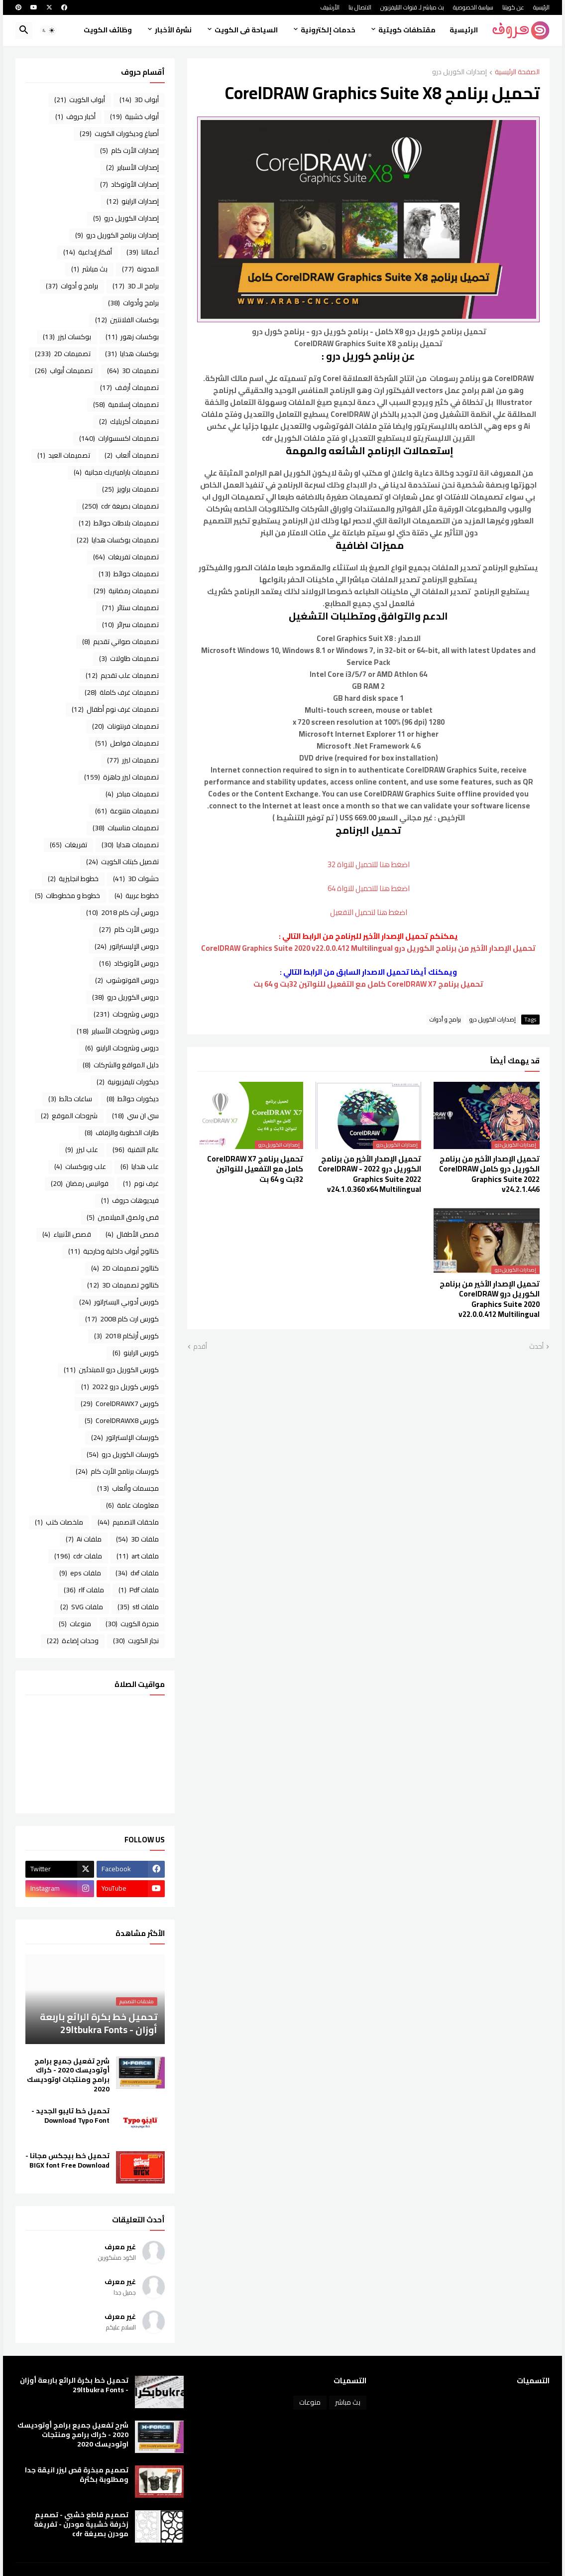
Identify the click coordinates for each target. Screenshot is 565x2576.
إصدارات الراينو (133, 201)
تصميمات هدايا (130, 844)
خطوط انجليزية (73, 878)
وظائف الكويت (108, 29)
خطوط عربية (136, 895)
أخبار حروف (75, 116)
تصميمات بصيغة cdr (120, 506)
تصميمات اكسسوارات (119, 438)
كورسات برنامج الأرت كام (117, 1471)
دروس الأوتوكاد (129, 963)
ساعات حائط (70, 1098)
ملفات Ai (84, 1539)
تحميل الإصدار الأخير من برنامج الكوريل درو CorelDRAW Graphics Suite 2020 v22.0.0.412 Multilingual (490, 1299)
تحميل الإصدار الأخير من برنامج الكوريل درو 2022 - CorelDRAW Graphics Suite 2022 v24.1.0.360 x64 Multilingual (369, 1174)
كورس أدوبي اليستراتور (119, 1301)
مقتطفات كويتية (407, 29)
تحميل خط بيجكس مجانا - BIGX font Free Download (67, 2160)
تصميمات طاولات (129, 658)
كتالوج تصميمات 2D (125, 1268)
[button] (48, 30)
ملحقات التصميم (128, 1522)
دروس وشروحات (126, 1014)
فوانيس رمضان (80, 1183)
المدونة (140, 268)
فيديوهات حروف (130, 1200)
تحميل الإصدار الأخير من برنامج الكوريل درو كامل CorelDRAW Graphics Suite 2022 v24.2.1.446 (489, 1174)
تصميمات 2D (63, 353)
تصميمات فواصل (127, 743)
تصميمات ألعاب (132, 455)
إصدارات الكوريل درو (459, 72)
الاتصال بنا (359, 7)
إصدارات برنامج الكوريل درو (117, 235)
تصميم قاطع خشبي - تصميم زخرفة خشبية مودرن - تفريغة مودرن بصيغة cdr (81, 2524)
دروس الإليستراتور (127, 946)
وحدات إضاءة (73, 1640)
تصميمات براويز (130, 489)
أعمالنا (142, 252)
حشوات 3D (136, 878)
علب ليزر (81, 1149)
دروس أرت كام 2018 (122, 912)
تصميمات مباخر (132, 793)
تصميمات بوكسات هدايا (118, 539)
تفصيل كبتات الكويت (122, 861)
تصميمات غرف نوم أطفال (115, 709)
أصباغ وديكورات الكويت (119, 133)
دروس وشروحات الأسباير (118, 1031)
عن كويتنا (513, 7)
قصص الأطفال (132, 1234)
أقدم (200, 1347)
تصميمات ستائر (130, 607)
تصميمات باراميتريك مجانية (116, 472)
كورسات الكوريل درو (123, 1454)
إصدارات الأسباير (132, 167)
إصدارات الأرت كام (129, 150)
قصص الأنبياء (66, 1234)
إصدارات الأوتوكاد (129, 184)
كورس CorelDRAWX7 (120, 1403)
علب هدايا (139, 1166)
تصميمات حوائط (129, 573)
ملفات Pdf (138, 1589)
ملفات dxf (137, 1572)
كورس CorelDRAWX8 (122, 1420)
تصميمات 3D (133, 370)
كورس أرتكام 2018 (126, 1335)
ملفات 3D (137, 1539)
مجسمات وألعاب (128, 1488)
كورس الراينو (136, 1352)
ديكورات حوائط (133, 1098)
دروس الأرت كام (129, 929)
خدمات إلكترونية (328, 29)
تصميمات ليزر (133, 760)
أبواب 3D (139, 99)
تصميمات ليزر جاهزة (121, 777)
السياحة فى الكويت (246, 29)
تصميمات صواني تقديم (120, 641)
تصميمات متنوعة (127, 810)
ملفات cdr (78, 1555)
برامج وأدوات (133, 302)
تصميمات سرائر (130, 624)
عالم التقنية (136, 1149)
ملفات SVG (81, 1606)
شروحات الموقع (69, 1115)
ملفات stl (138, 1606)
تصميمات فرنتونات (125, 726)
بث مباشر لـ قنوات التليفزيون (412, 7)
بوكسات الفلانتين (127, 319)
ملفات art (137, 1555)
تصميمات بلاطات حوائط (119, 522)
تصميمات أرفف (129, 387)
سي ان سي (135, 1115)
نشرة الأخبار (173, 29)
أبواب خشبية (134, 116)
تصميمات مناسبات (126, 827)
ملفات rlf (84, 1589)
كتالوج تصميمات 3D (123, 1285)
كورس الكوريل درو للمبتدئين (111, 1369)
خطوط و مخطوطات (67, 895)
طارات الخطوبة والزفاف (122, 1132)
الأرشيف (329, 7)
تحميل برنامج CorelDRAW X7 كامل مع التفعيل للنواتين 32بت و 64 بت (368, 984)
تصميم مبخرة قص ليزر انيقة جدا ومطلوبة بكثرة (76, 2474)
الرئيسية (541, 7)
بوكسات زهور (132, 336)
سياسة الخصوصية (473, 7)
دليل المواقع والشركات (121, 1064)
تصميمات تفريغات (126, 556)
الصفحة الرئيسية (517, 72)
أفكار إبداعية (87, 252)
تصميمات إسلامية (126, 404)
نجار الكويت (136, 1640)
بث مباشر (89, 268)
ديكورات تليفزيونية (128, 1081)
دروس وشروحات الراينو (122, 1047)
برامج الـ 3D (136, 285)
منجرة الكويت (132, 1623)
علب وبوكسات (80, 1166)
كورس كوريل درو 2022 (120, 1386)
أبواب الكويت (79, 99)
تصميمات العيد (63, 455)
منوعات (75, 1623)
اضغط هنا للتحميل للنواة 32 (369, 864)
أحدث (536, 1347)
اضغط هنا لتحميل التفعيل (368, 912)
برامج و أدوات (445, 1020)
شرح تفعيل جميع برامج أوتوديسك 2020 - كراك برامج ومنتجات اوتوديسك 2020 (68, 2075)
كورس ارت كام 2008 (122, 1318)
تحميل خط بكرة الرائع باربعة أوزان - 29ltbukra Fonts (74, 2385)
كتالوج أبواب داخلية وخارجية (113, 1251)
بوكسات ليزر (67, 336)
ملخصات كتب (59, 1522)
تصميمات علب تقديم (122, 675)
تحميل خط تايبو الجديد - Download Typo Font (70, 2115)
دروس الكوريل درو (125, 997)
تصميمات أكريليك (129, 421)
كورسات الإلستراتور (125, 1437)
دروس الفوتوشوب (127, 980)
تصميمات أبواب (64, 370)
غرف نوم (141, 1183)
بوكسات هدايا (132, 353)
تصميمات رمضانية (126, 590)
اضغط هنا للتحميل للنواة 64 (369, 888)
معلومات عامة (132, 1505)
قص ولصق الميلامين (123, 1217)
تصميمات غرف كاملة (122, 692)
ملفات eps (80, 1572)
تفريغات (68, 844)
